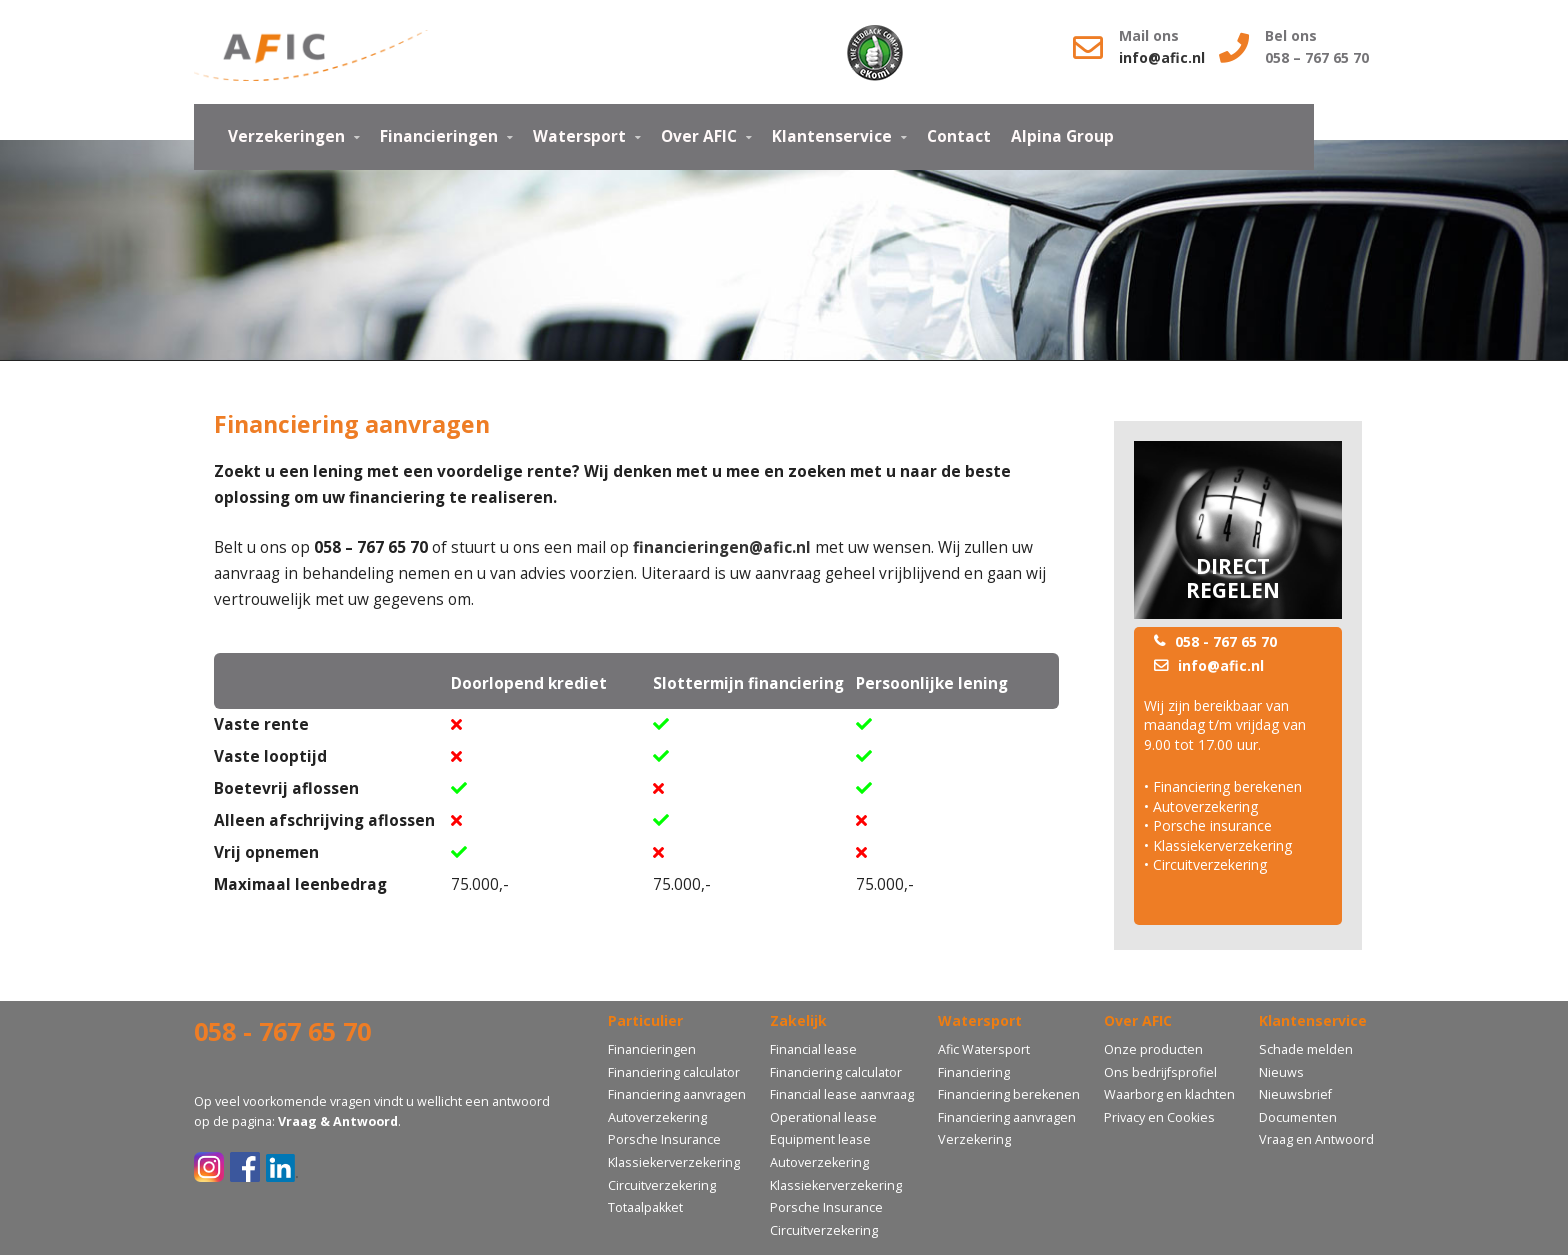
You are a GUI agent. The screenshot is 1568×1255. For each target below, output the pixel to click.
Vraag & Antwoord (338, 1121)
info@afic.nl (1164, 57)
